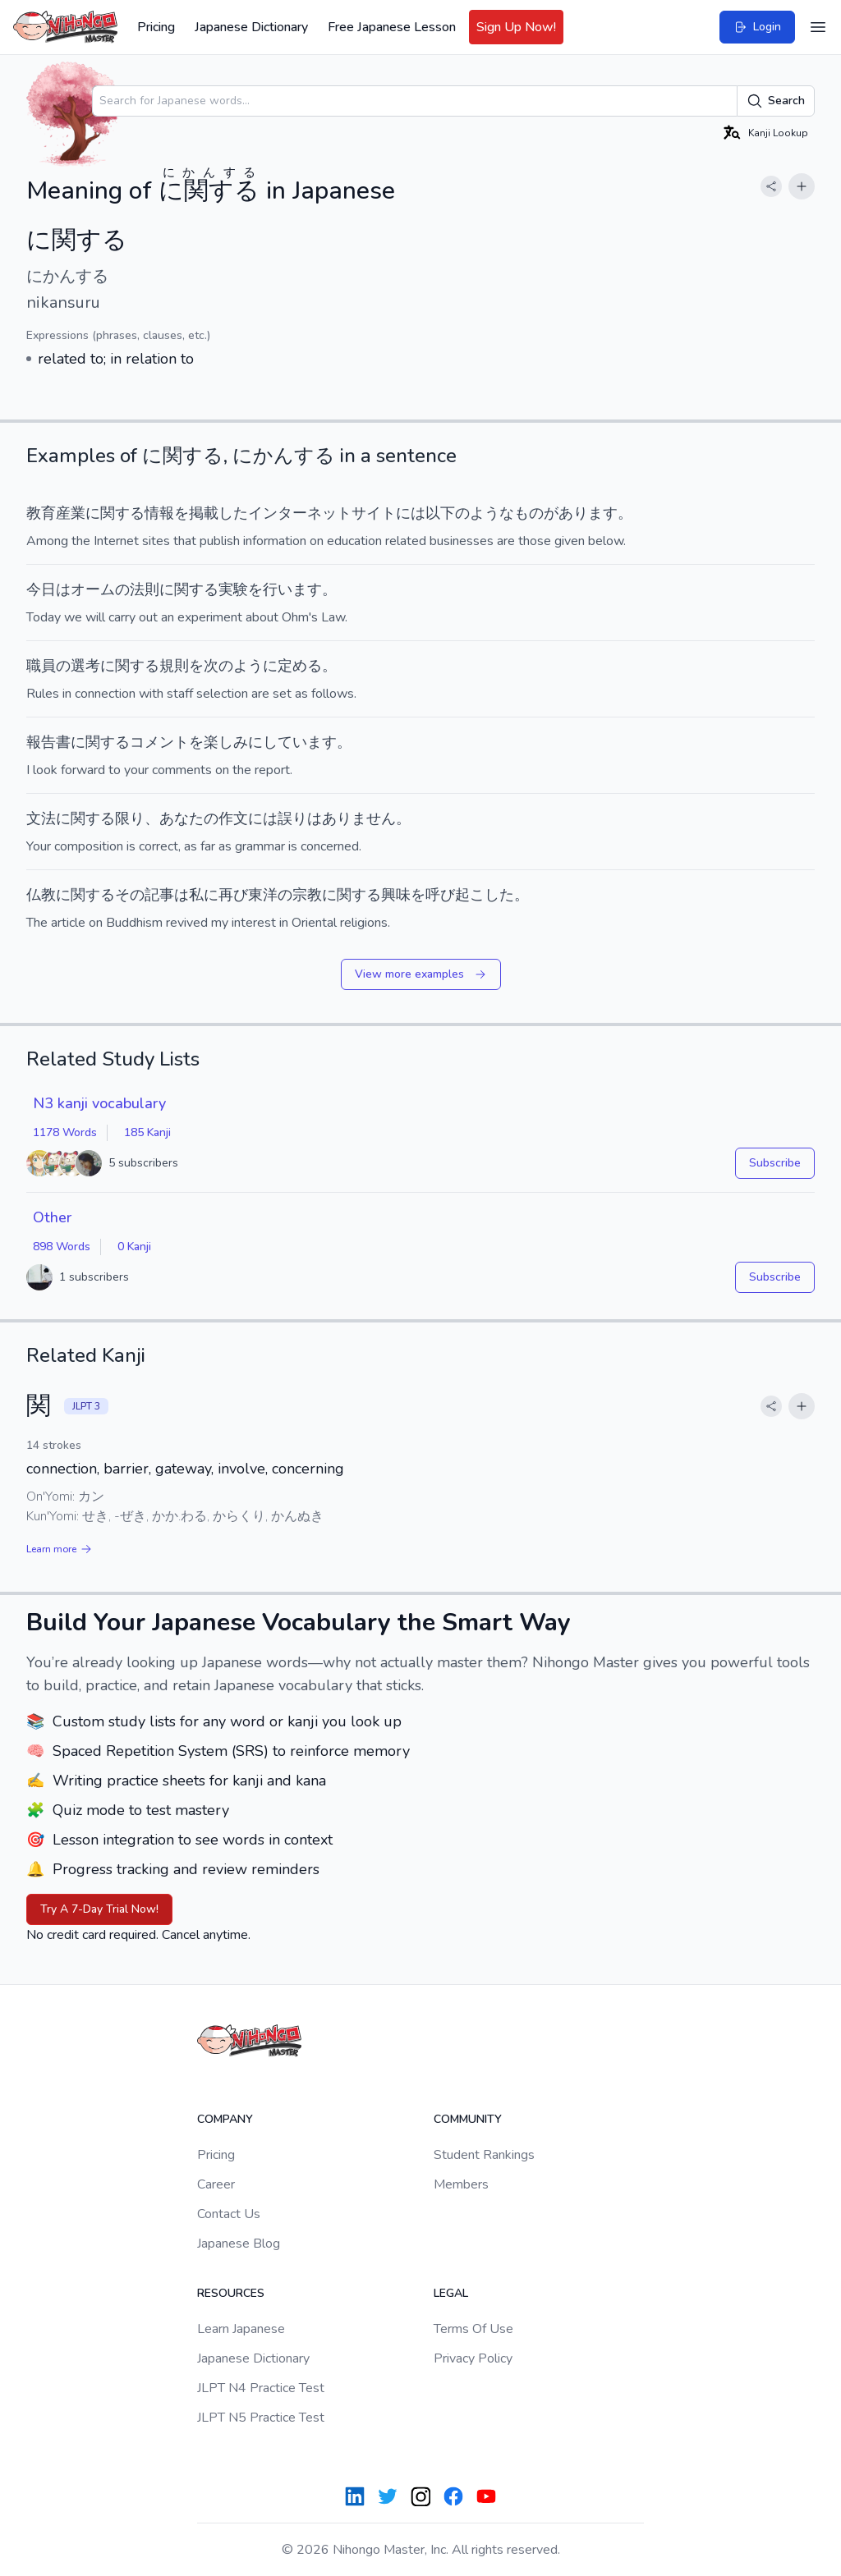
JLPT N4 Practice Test (260, 2388)
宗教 (307, 895)
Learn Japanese (241, 2329)
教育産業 (55, 513)
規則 (174, 666)
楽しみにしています (270, 742)
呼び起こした (469, 895)
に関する (85, 895)
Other (52, 1217)
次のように (241, 666)
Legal (451, 2293)
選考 (85, 666)
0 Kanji (134, 1246)
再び (233, 895)
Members (461, 2184)
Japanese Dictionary (251, 27)
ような (492, 513)
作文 (233, 818)
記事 (159, 895)
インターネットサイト (322, 513)
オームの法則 (115, 589)
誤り (292, 818)
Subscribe (775, 1163)
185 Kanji (147, 1132)
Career (216, 2184)
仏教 (41, 895)
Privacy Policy (473, 2358)
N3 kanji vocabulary (99, 1103)
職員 (41, 666)
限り (130, 818)
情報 (159, 513)
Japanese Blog (238, 2244)
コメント (159, 742)
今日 (41, 589)
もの (529, 513)
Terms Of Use (473, 2329)
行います (292, 589)
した (233, 513)
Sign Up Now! (516, 27)
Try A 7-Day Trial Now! (99, 1909)
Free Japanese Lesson (392, 27)
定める (300, 666)
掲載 (203, 513)
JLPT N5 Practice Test (260, 2418)
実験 (233, 589)
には (410, 513)
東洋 (263, 895)
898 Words (61, 1246)
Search (776, 101)
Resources (230, 2293)
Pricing (156, 27)
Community (468, 2119)
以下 (440, 513)
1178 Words (65, 1132)
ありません (359, 818)
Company (225, 2119)
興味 (396, 895)
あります (588, 513)
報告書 (48, 742)
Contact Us (228, 2214)
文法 (41, 818)
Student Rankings (484, 2155)
